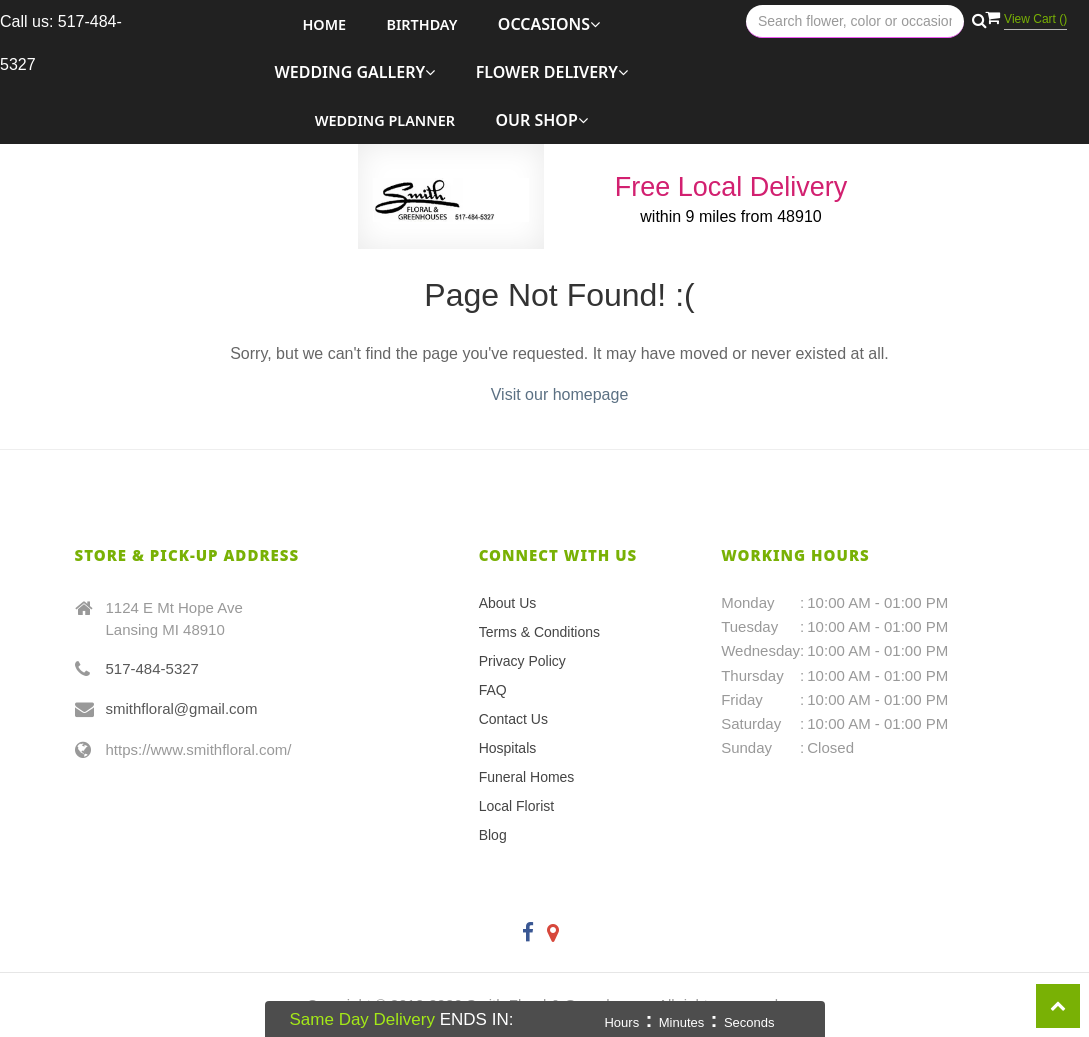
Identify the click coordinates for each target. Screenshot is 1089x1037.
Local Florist (516, 806)
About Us (508, 603)
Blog (493, 835)
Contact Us (513, 719)
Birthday (422, 24)
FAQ (493, 690)
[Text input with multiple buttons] (855, 21)
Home (324, 24)
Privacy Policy (522, 661)
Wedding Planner (385, 120)
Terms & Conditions (539, 632)
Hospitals (508, 748)
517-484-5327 (152, 668)
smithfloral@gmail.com (182, 708)
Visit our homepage (560, 394)
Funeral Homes (527, 777)
